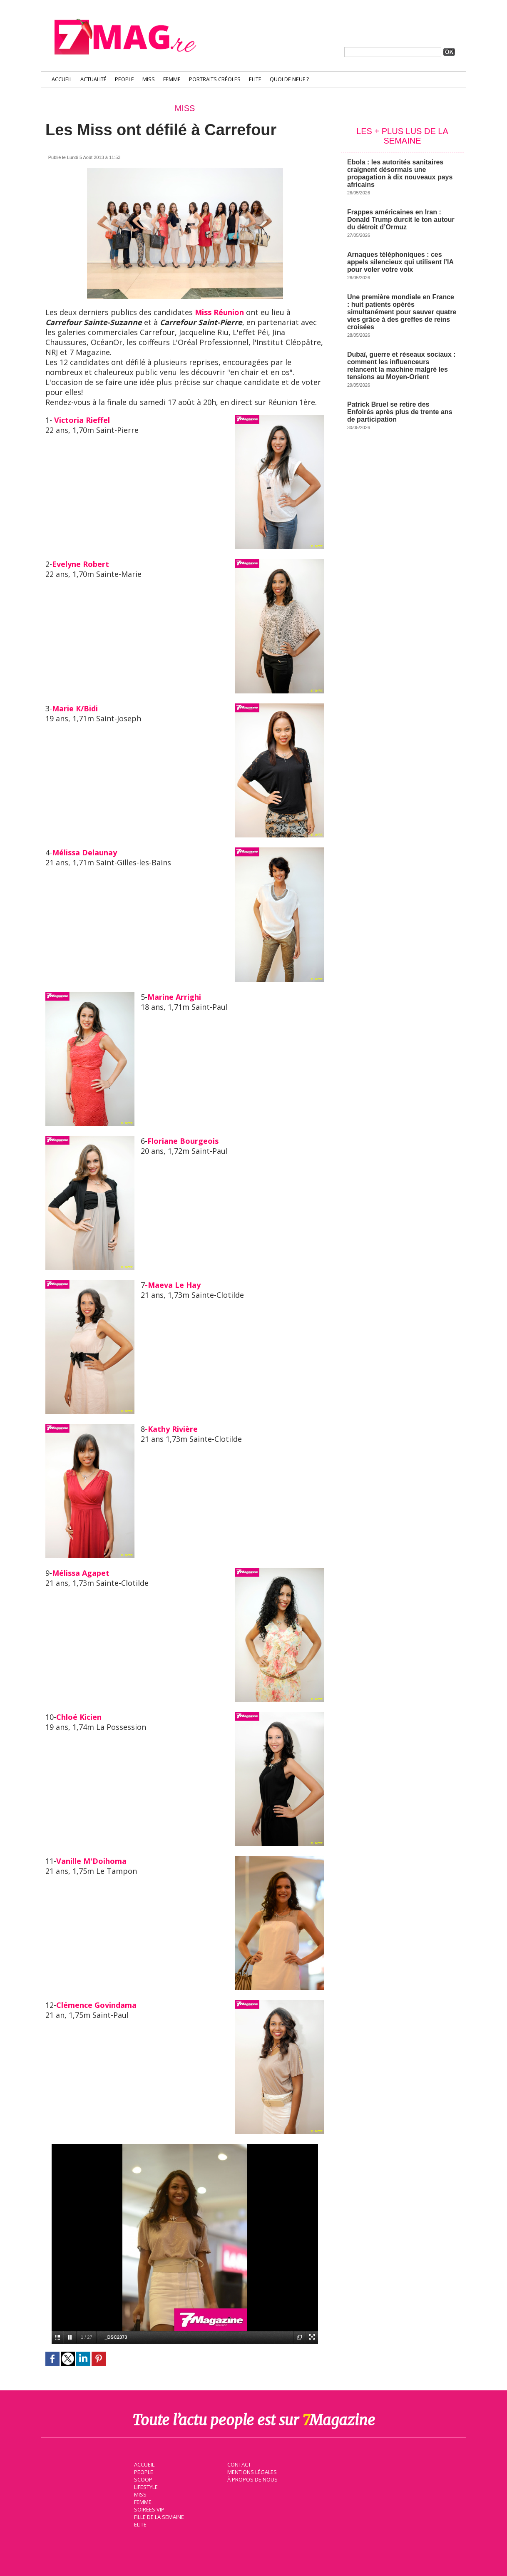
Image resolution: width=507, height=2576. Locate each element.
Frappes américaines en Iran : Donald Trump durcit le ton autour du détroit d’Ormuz (401, 220)
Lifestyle (144, 2486)
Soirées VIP (147, 2508)
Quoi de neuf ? (289, 79)
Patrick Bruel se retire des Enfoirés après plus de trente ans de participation (399, 412)
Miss (148, 79)
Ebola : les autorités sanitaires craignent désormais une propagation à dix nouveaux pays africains (399, 173)
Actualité (93, 79)
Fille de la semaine (158, 2516)
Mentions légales (251, 2471)
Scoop (142, 2478)
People (124, 79)
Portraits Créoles (215, 79)
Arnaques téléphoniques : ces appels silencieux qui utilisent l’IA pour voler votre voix (400, 262)
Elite (255, 79)
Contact (238, 2463)
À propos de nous (251, 2478)
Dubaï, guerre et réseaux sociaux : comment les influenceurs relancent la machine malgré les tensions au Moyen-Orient (401, 365)
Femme (172, 79)
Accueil (62, 79)
